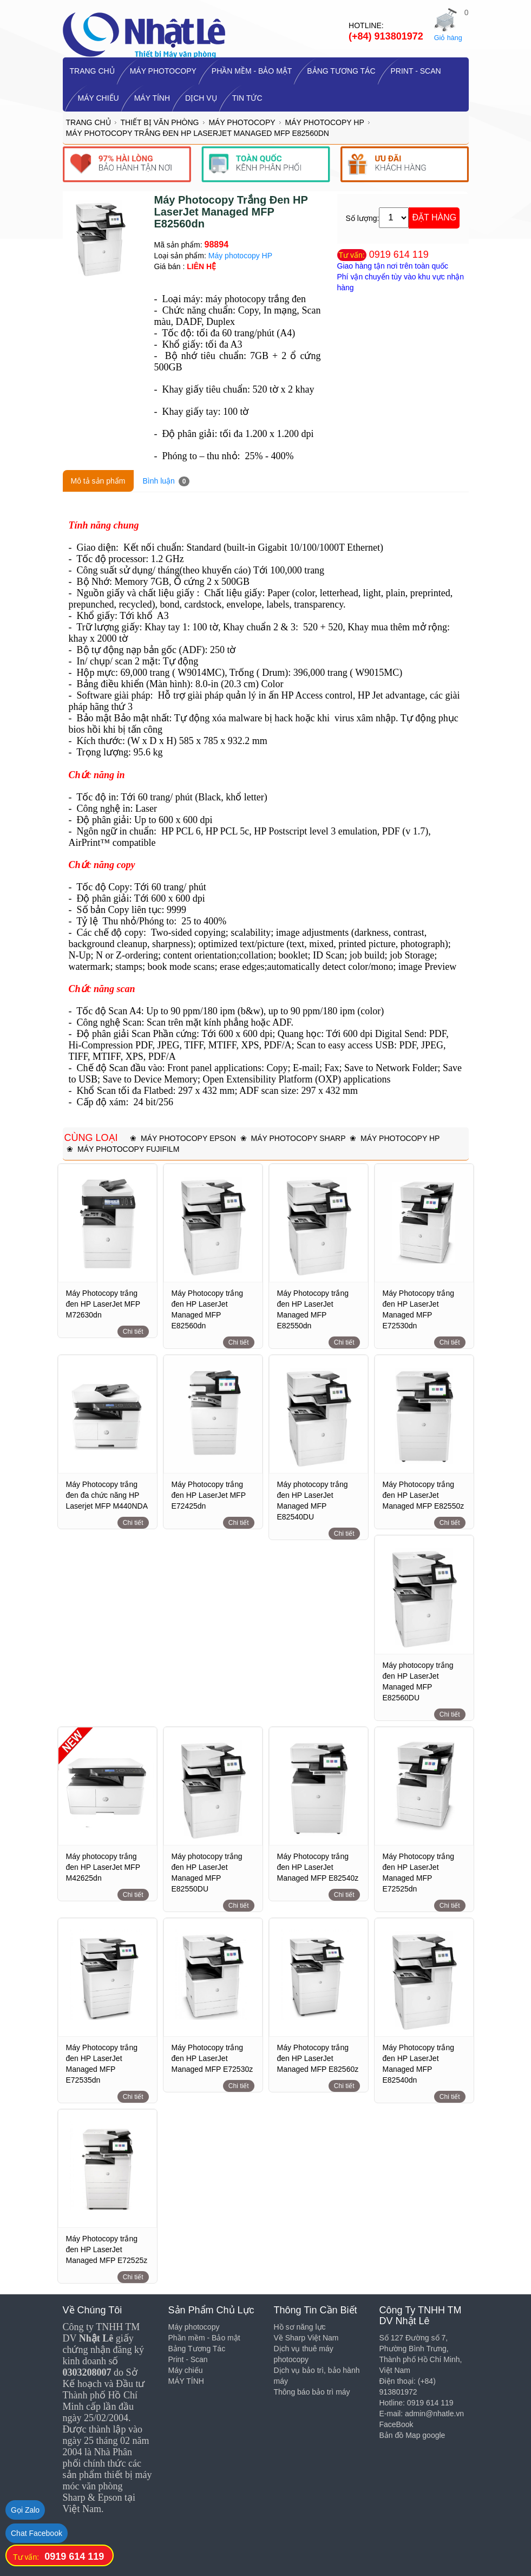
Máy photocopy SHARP (298, 1138)
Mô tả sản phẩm (98, 481)
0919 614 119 (399, 254)
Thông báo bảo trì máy (312, 2392)
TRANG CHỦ (92, 71)
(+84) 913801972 (386, 36)
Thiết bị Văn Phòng (160, 122)
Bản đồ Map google (412, 2435)
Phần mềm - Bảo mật (252, 71)
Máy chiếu (98, 98)
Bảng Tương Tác (341, 71)
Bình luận (166, 481)
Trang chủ (88, 122)
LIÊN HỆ (201, 266)
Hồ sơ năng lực (300, 2327)
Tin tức (247, 98)
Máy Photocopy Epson (188, 1138)
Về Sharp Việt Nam (306, 2337)
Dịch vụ (201, 98)
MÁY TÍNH (152, 98)
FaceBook (396, 2424)
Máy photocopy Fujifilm (128, 1149)
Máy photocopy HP (324, 122)
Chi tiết (133, 1331)
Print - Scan (416, 71)
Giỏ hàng (448, 38)
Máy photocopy (163, 71)
